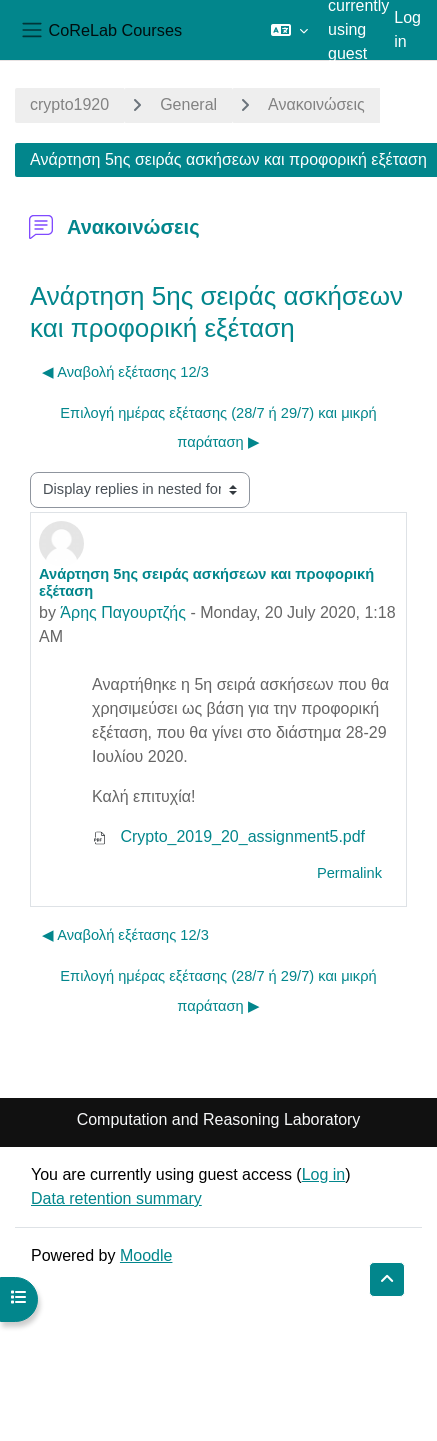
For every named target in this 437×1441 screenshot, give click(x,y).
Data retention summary (116, 1198)
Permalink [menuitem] (349, 873)
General (188, 104)
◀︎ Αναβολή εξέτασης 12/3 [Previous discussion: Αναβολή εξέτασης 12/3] (125, 372)
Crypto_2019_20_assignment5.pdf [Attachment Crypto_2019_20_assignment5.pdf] (228, 836)
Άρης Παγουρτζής (123, 612)
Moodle (146, 1255)
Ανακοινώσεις (316, 104)
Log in (407, 29)
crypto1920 (69, 104)
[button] (289, 30)
